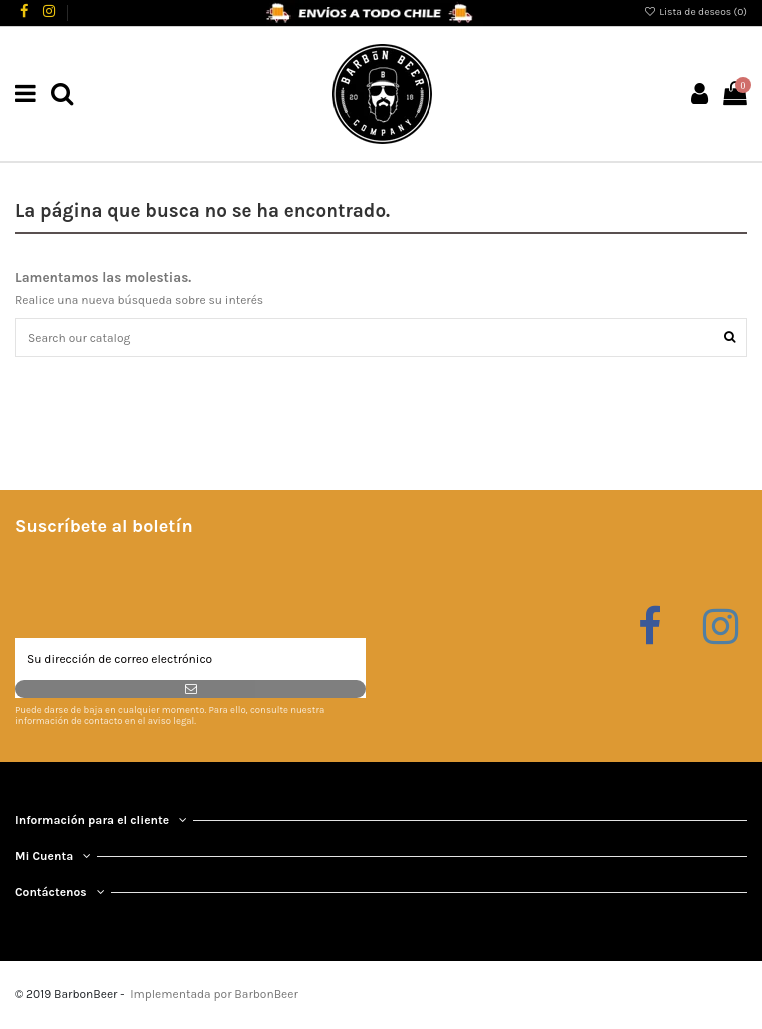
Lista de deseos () (695, 12)
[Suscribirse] (190, 689)
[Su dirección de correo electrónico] (190, 659)
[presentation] (167, 589)
